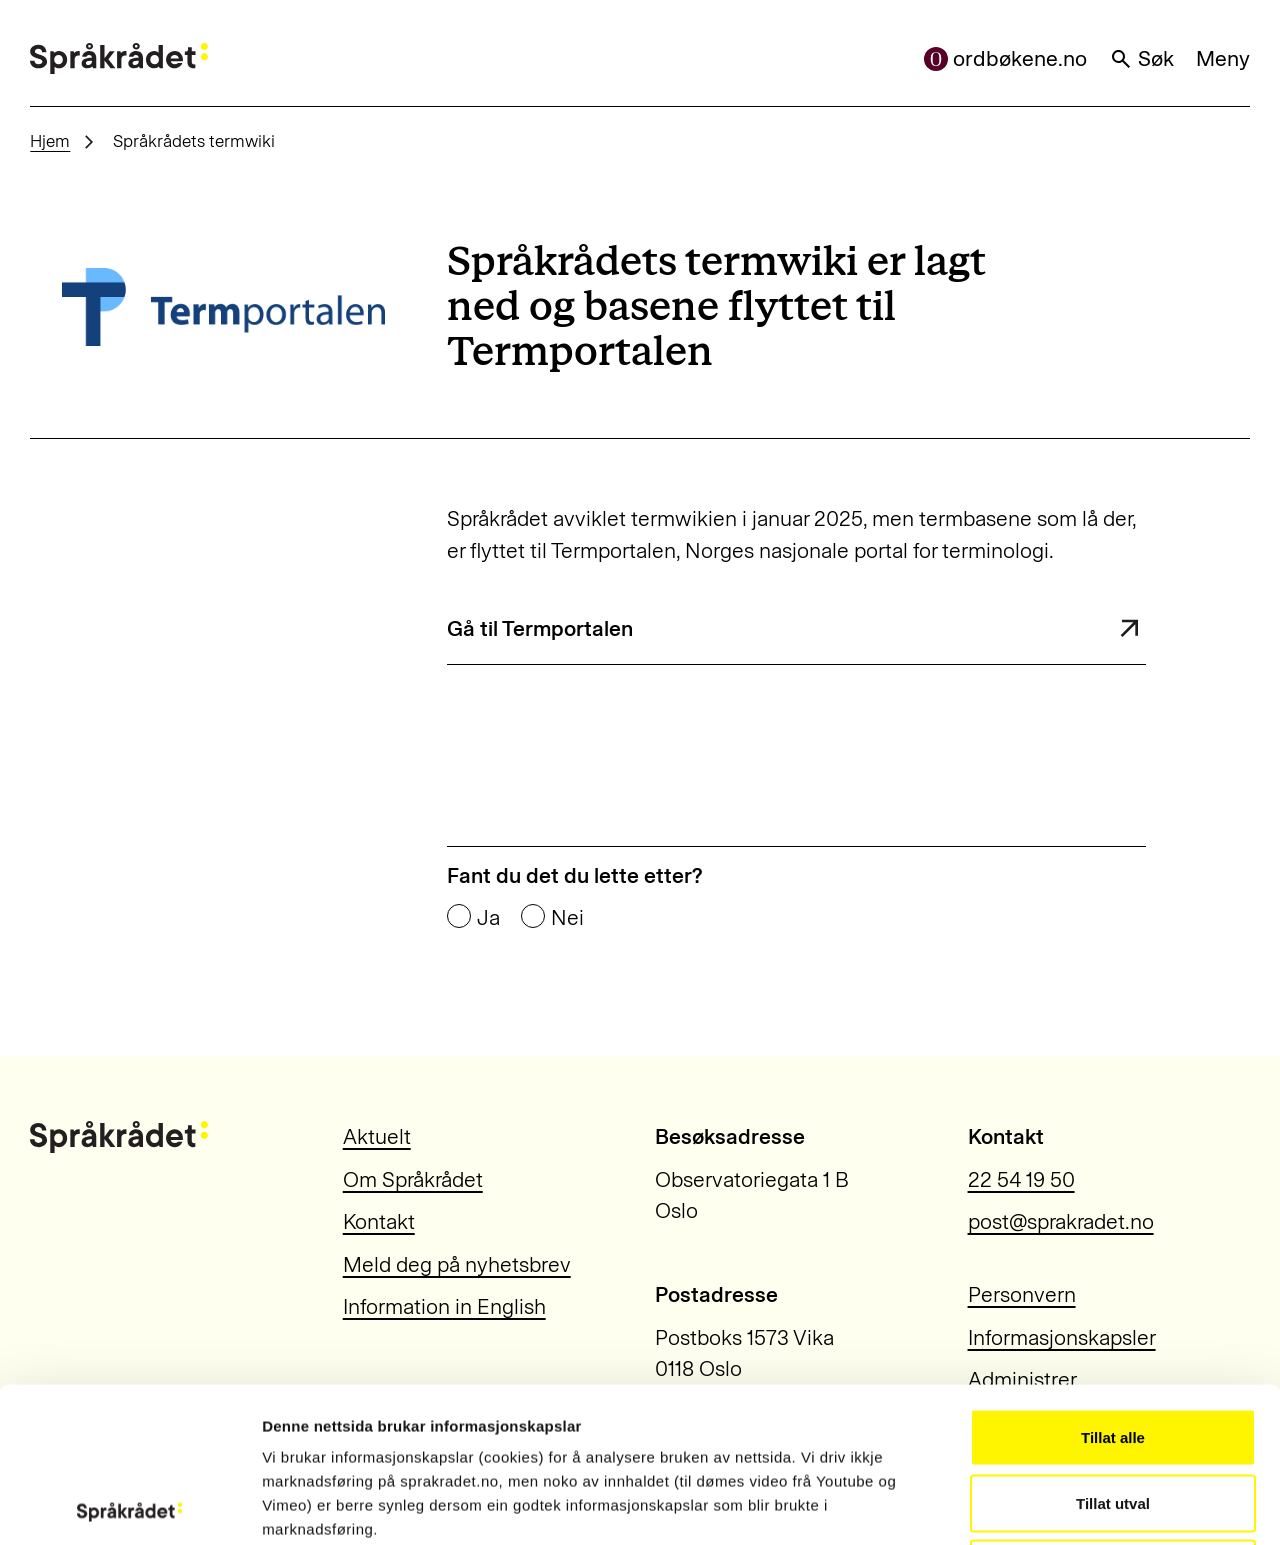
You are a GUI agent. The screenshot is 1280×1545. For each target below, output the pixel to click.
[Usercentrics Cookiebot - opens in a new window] (129, 1506)
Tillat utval (1113, 1348)
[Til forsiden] (119, 59)
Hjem (50, 141)
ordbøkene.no (1006, 58)
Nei (567, 917)
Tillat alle (1113, 1282)
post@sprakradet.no (1061, 1221)
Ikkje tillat (1113, 1413)
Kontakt (379, 1221)
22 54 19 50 (1021, 1179)
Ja (488, 917)
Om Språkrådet (413, 1179)
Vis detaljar (1081, 1505)
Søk (1142, 58)
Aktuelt (377, 1136)
